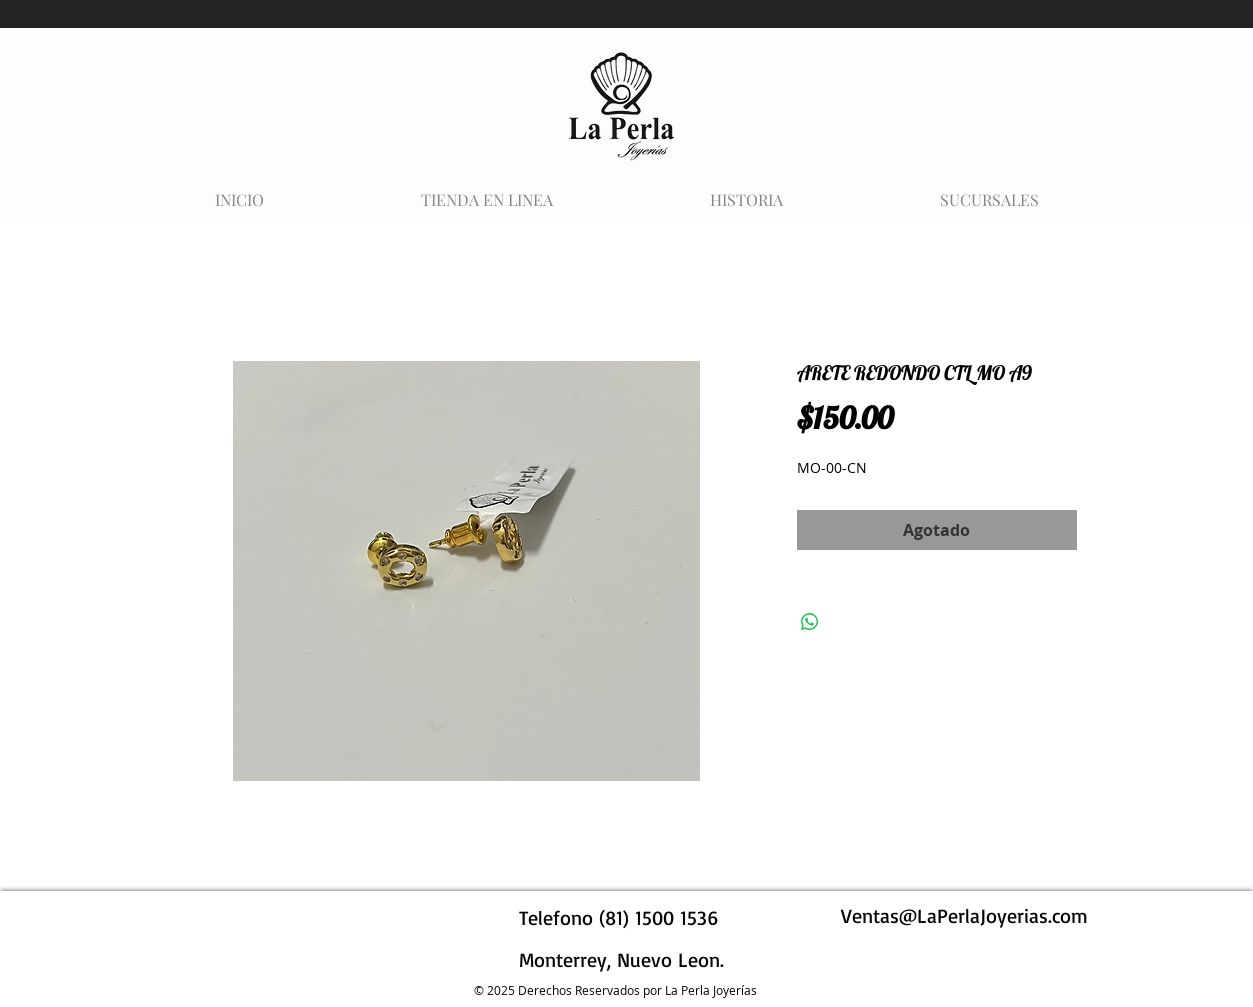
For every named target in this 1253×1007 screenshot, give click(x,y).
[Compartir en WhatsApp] (810, 622)
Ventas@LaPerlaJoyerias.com (964, 915)
